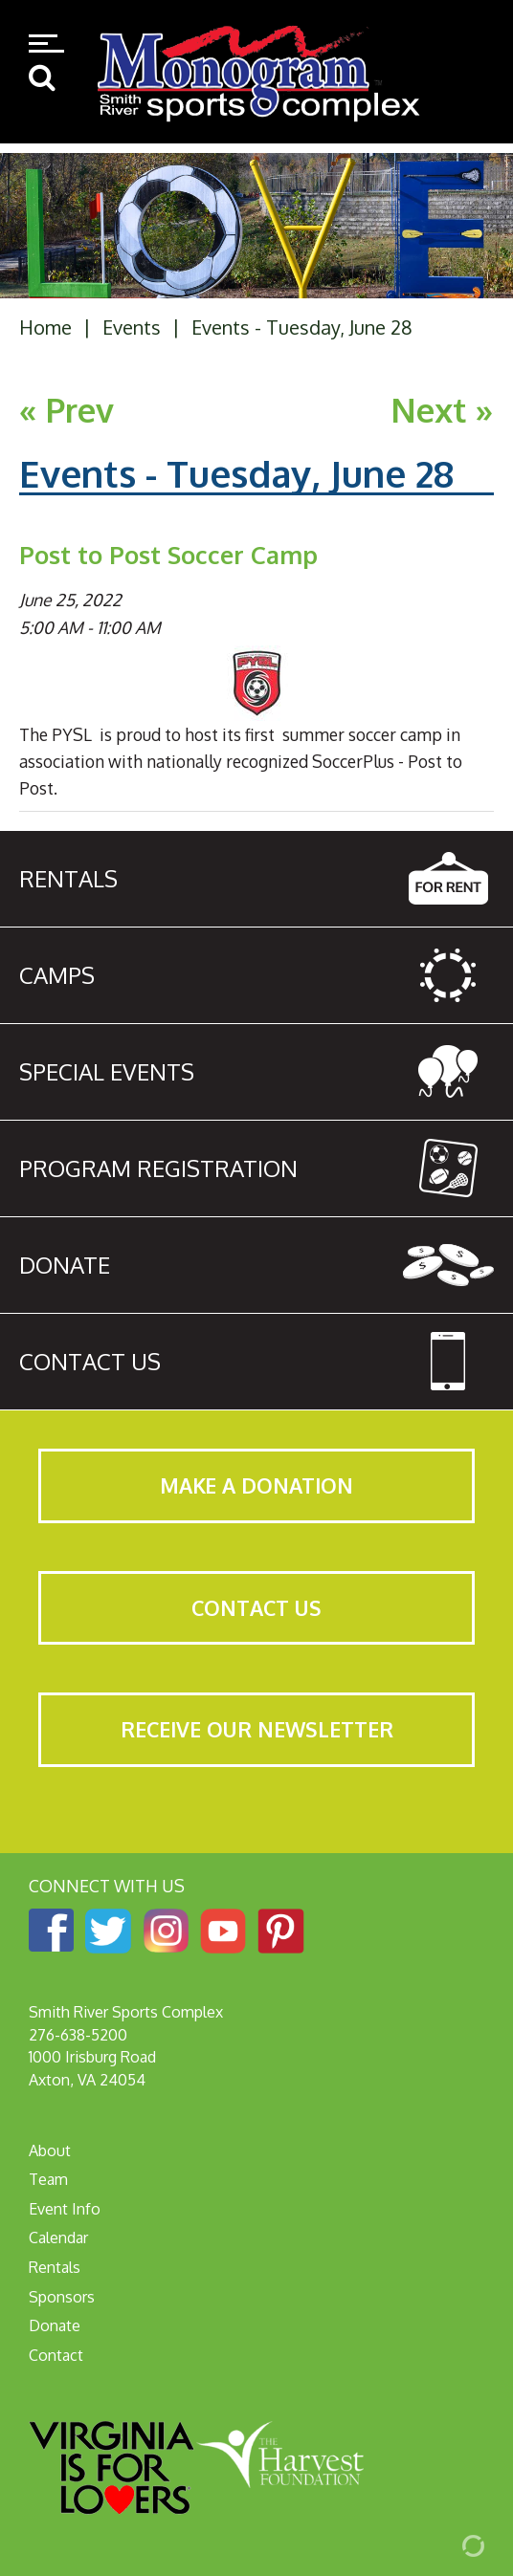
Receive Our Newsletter (257, 1729)
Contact (56, 2355)
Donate (54, 2325)
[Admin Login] (451, 2544)
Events (131, 327)
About (50, 2150)
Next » (442, 409)
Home (45, 327)
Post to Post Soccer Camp (168, 554)
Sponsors (62, 2296)
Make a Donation (256, 1485)
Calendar (58, 2237)
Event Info (64, 2208)
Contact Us (256, 1608)
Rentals (54, 2267)
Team (48, 2179)
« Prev (66, 409)
